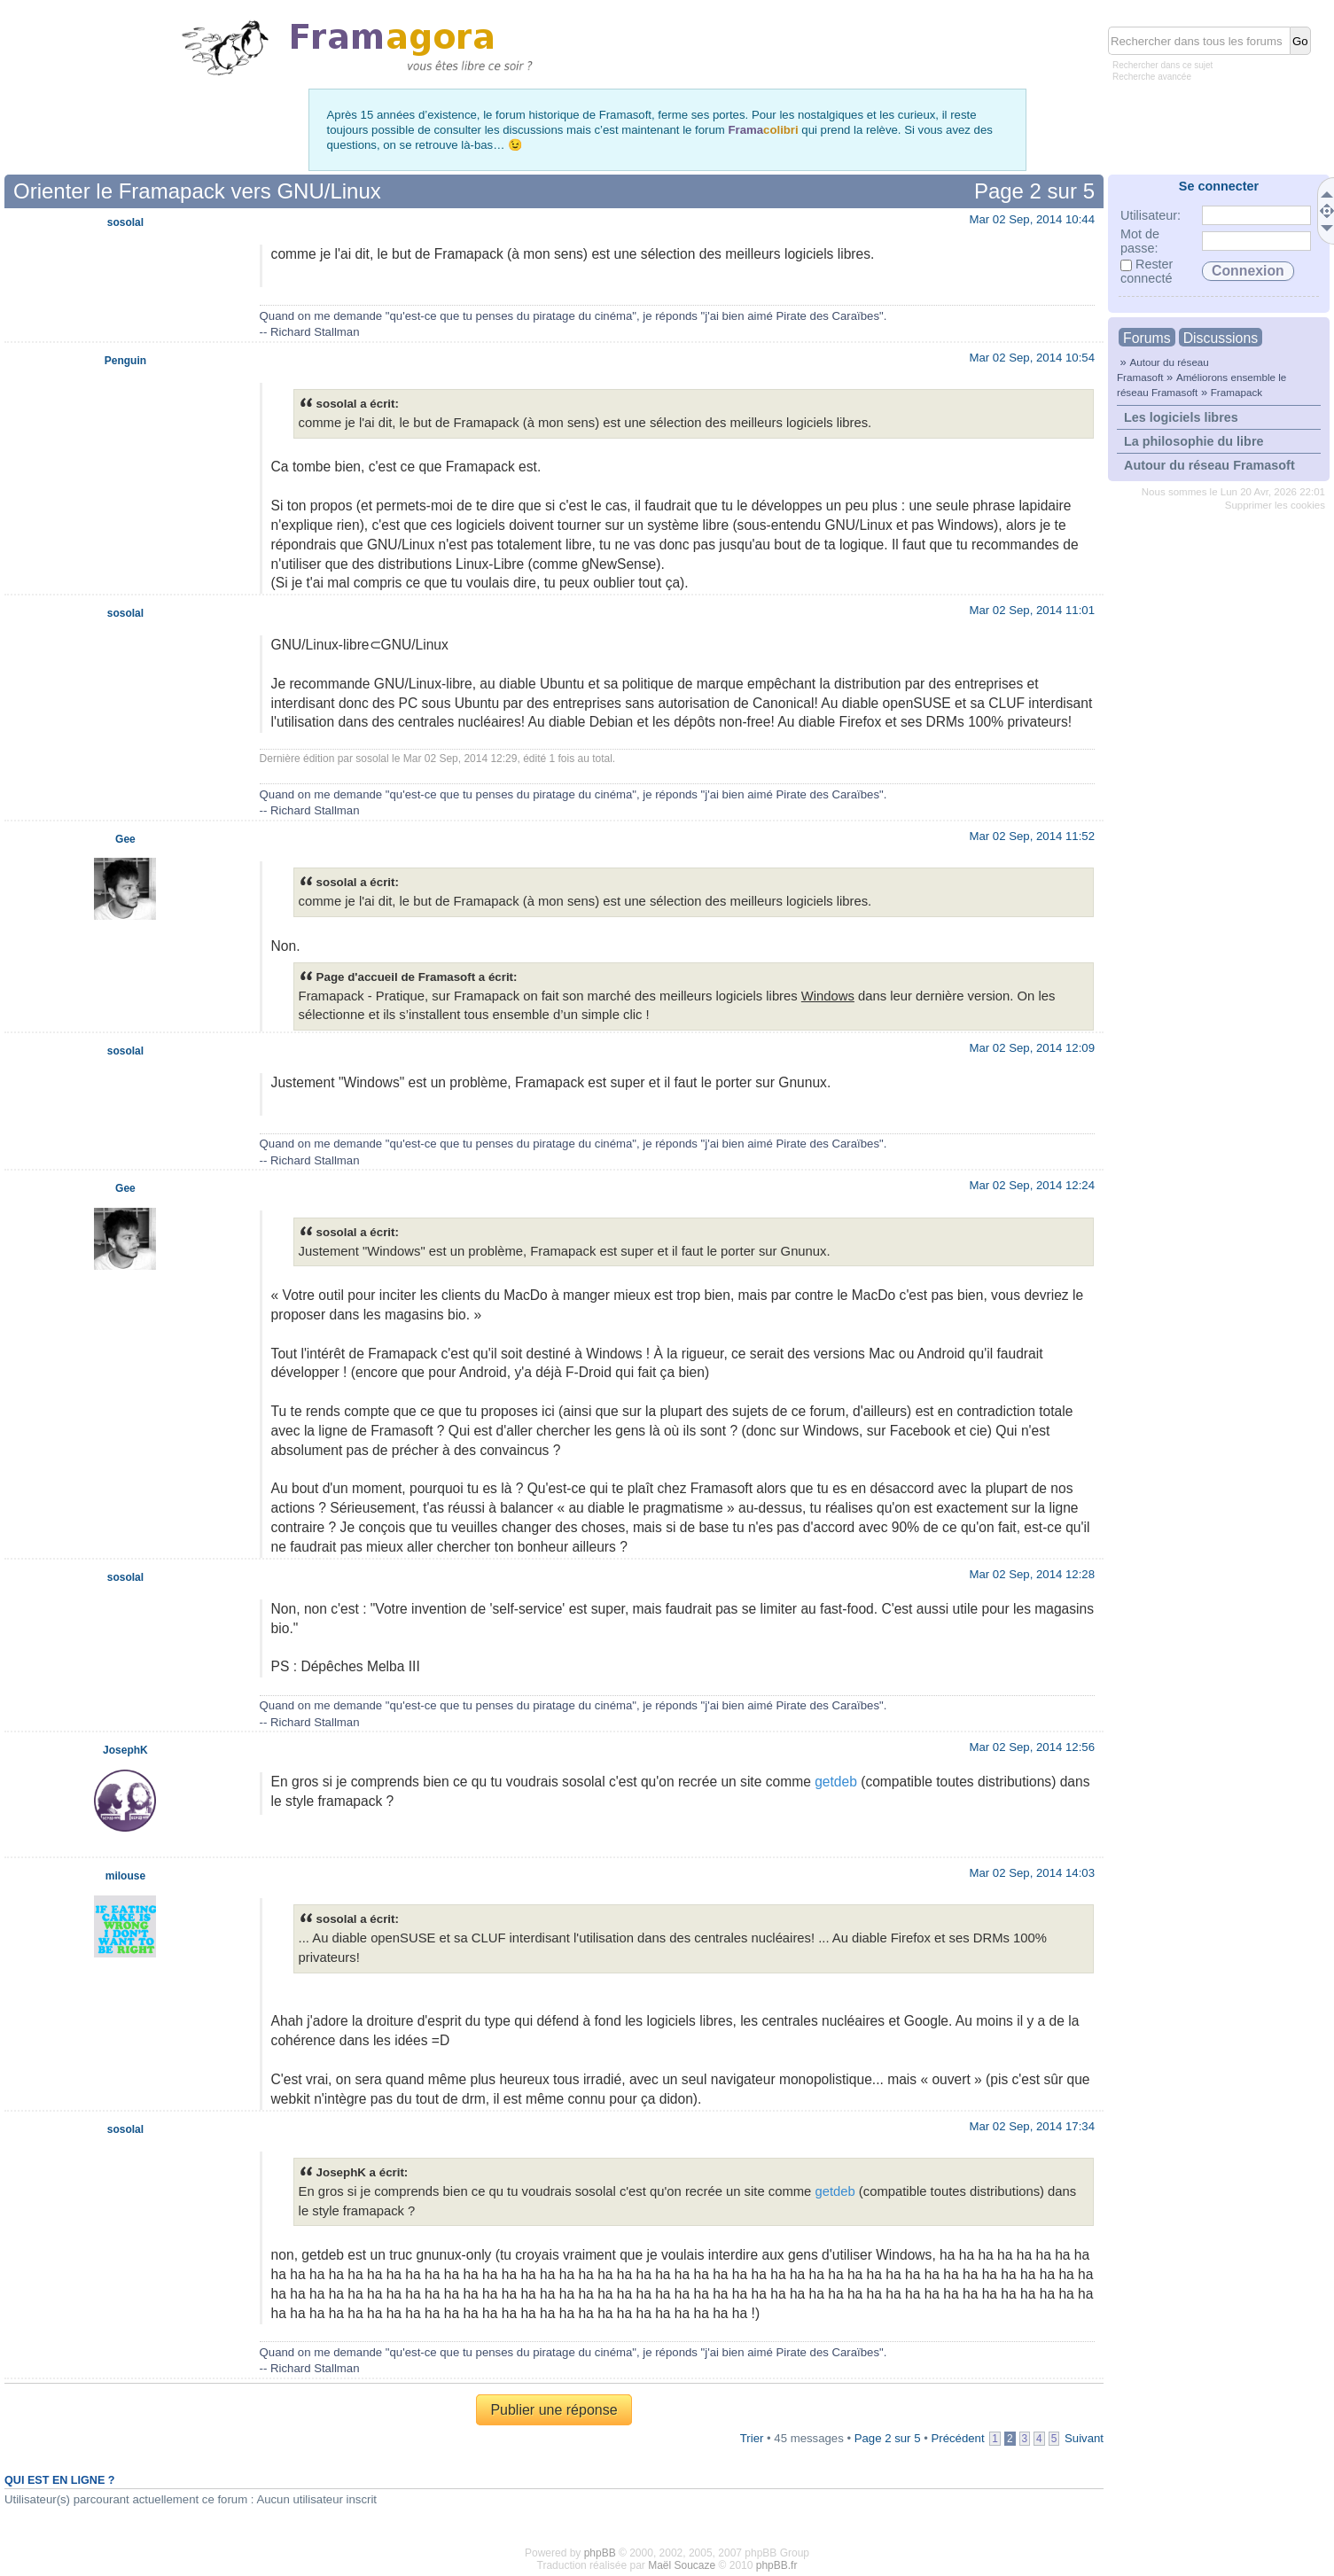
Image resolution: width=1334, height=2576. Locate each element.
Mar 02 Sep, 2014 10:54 (1032, 357)
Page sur (1034, 191)
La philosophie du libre (1194, 441)
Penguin (125, 360)
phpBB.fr (777, 2565)
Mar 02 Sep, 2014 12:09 (1032, 1048)
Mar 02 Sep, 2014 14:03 (1032, 1872)
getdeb (836, 1781)
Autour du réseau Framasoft (1209, 465)
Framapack (1236, 392)
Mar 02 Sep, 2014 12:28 (1032, 1574)
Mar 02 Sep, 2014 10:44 (1032, 219)
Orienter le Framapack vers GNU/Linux (197, 191)
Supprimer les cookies (1275, 505)
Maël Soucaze (681, 2565)
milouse (125, 1876)
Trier (752, 2438)
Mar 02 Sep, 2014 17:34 (1032, 2126)
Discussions (1220, 338)
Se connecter (1219, 186)
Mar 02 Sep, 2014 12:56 (1032, 1747)
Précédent (957, 2438)
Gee (125, 839)
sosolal (125, 222)
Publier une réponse (553, 2409)
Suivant (1084, 2438)
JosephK (125, 1750)
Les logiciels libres (1181, 417)
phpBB (600, 2553)
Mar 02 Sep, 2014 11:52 (1032, 836)
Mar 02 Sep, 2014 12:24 (1032, 1185)
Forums (1147, 338)
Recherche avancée (1151, 77)
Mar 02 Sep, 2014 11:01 (1032, 610)
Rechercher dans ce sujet (1162, 65)
